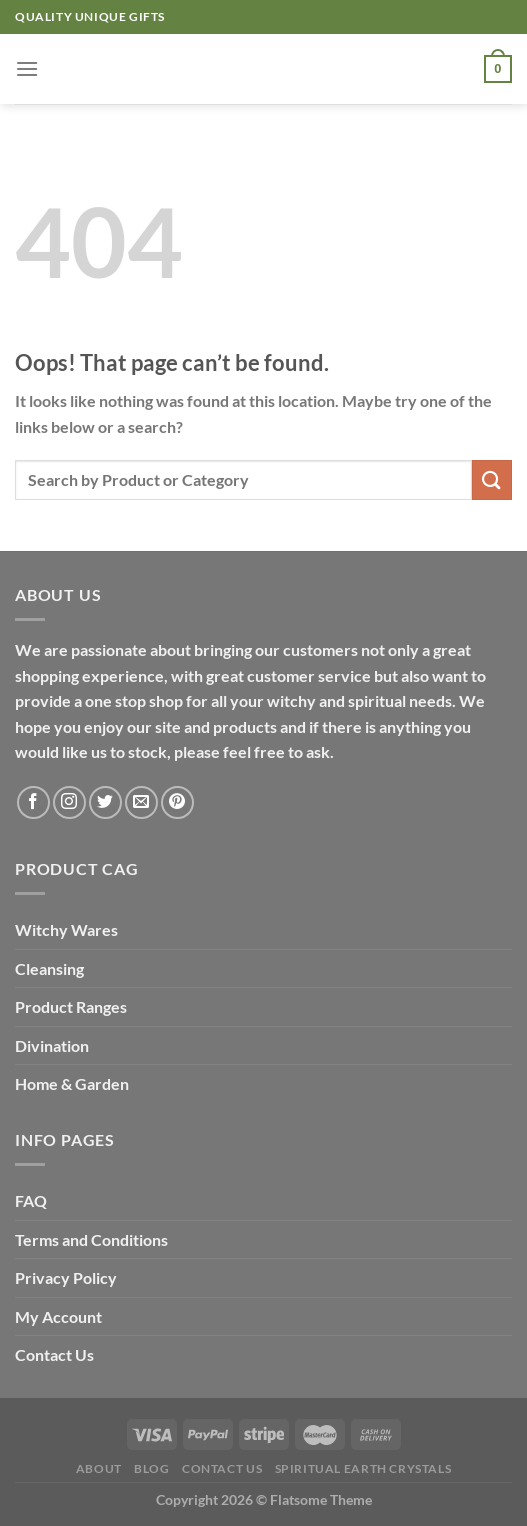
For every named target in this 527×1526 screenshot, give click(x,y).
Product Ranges (71, 1006)
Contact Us (54, 1354)
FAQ (31, 1200)
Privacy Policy (66, 1277)
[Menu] (27, 68)
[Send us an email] (141, 802)
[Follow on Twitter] (105, 802)
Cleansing (49, 968)
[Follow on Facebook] (33, 802)
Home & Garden (72, 1083)
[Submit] (492, 479)
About (99, 1468)
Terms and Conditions (91, 1239)
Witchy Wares (66, 929)
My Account (58, 1316)
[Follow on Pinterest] (177, 802)
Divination (52, 1045)
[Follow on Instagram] (69, 802)
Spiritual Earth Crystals (363, 1468)
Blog (151, 1468)
